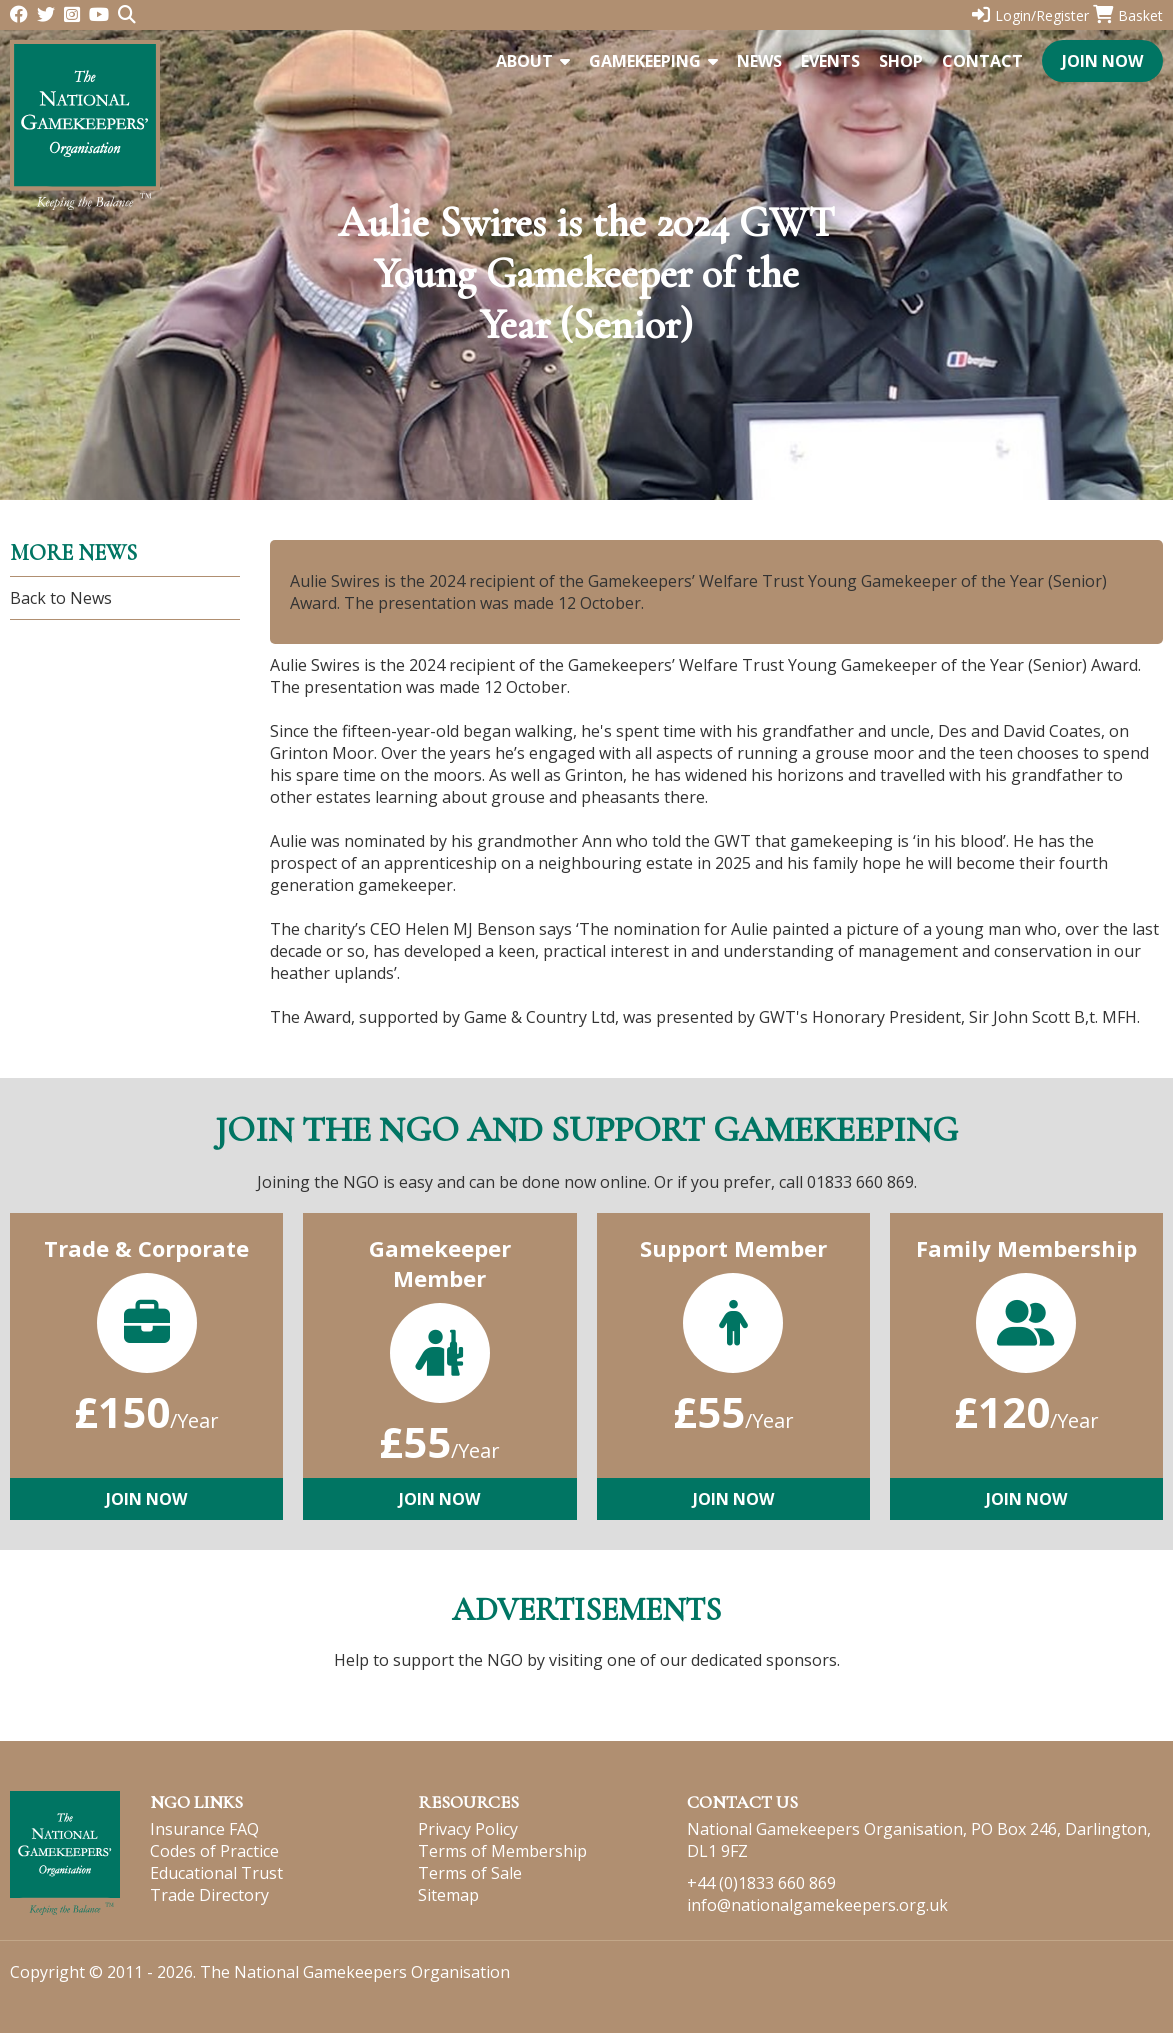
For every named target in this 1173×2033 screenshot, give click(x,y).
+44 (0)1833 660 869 (761, 1883)
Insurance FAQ (204, 1829)
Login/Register (1030, 15)
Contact (982, 61)
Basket (1128, 15)
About (533, 61)
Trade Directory (209, 1895)
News (759, 61)
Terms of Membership (502, 1851)
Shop (901, 61)
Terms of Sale (470, 1873)
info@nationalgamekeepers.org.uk (817, 1905)
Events (830, 61)
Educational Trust (216, 1873)
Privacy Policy (468, 1829)
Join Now (1102, 61)
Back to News (61, 598)
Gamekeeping (653, 61)
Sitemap (448, 1895)
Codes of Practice (214, 1851)
